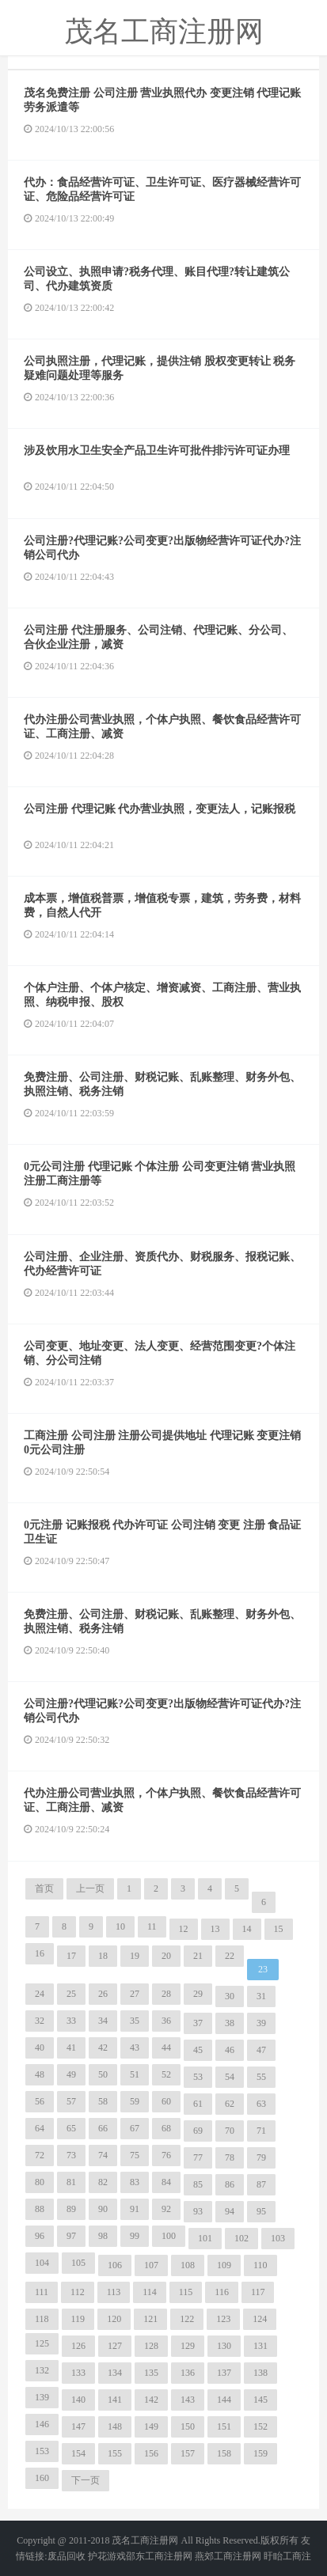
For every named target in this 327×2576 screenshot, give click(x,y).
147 (78, 2426)
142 (151, 2399)
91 (134, 2208)
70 (229, 2130)
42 (103, 2047)
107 (151, 2265)
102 (241, 2238)
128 (151, 2345)
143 (188, 2399)
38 (229, 2023)
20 (166, 1955)
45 (198, 2049)
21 (198, 1955)
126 (78, 2345)
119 (78, 2318)
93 (198, 2211)
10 (120, 1926)
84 (166, 2182)
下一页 (85, 2480)
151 (224, 2426)
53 (198, 2076)
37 (198, 2023)
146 (42, 2424)
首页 (44, 1888)
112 (77, 2292)
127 (115, 2345)
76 (166, 2155)
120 (114, 2318)
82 (103, 2182)
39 (261, 2023)
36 (166, 2020)
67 (134, 2128)
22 (229, 1955)
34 (103, 2020)
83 (134, 2182)
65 (71, 2128)
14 (247, 1928)
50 (103, 2074)
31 (261, 1996)
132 (42, 2370)
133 (78, 2372)
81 (71, 2182)
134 (115, 2372)
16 (39, 1953)
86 (229, 2184)
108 (188, 2265)
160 (42, 2477)
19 (134, 1955)
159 (260, 2453)
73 (71, 2155)
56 (39, 2101)
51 (134, 2074)
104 (42, 2262)
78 (229, 2157)
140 (78, 2399)
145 (260, 2399)
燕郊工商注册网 (228, 2556)
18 (103, 1955)
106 (115, 2265)
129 (188, 2345)
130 (224, 2345)
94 (229, 2211)
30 (229, 1996)
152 (260, 2426)
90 (103, 2208)
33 (71, 2020)
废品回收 (67, 2556)
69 (198, 2130)
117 (258, 2292)
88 (39, 2208)
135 (151, 2372)
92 (166, 2208)
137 (224, 2372)
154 (78, 2453)
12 (183, 1928)
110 (260, 2265)
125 (42, 2343)
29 (198, 1993)
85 (198, 2184)
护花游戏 (107, 2556)
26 (103, 1993)
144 (224, 2399)
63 (261, 2103)
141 (115, 2399)
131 (260, 2345)
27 (134, 1993)
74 (103, 2155)
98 (103, 2235)
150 (188, 2426)
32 (39, 2020)
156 (151, 2453)
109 (224, 2265)
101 (205, 2238)
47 (261, 2049)
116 (222, 2292)
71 (261, 2130)
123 (223, 2318)
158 (224, 2453)
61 (198, 2103)
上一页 (90, 1888)
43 (134, 2047)
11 (152, 1926)
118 (42, 2318)
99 (134, 2235)
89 (71, 2208)
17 (71, 1955)
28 (166, 1993)
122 (187, 2318)
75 (134, 2155)
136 (188, 2372)
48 (39, 2074)
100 (169, 2235)
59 (134, 2101)
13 (215, 1928)
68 (166, 2128)
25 (71, 1993)
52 (166, 2074)
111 (41, 2292)
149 (151, 2426)
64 (39, 2128)
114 (150, 2292)
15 (278, 1928)
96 (39, 2235)
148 (115, 2426)
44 (166, 2047)
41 (71, 2047)
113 (114, 2292)
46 (229, 2049)
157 (188, 2453)
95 (261, 2211)
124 (260, 2318)
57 (71, 2101)
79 (261, 2157)
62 (229, 2103)
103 (278, 2238)
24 (39, 1993)
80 (39, 2182)
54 (229, 2076)
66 (103, 2128)
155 (115, 2453)
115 (186, 2292)
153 (42, 2451)
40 (39, 2047)
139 (42, 2397)
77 (198, 2157)
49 (71, 2074)
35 (134, 2020)
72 (39, 2155)
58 (103, 2101)
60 (166, 2101)
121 (150, 2318)
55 (261, 2076)
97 (71, 2235)
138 (260, 2372)
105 (78, 2262)
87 (261, 2184)
